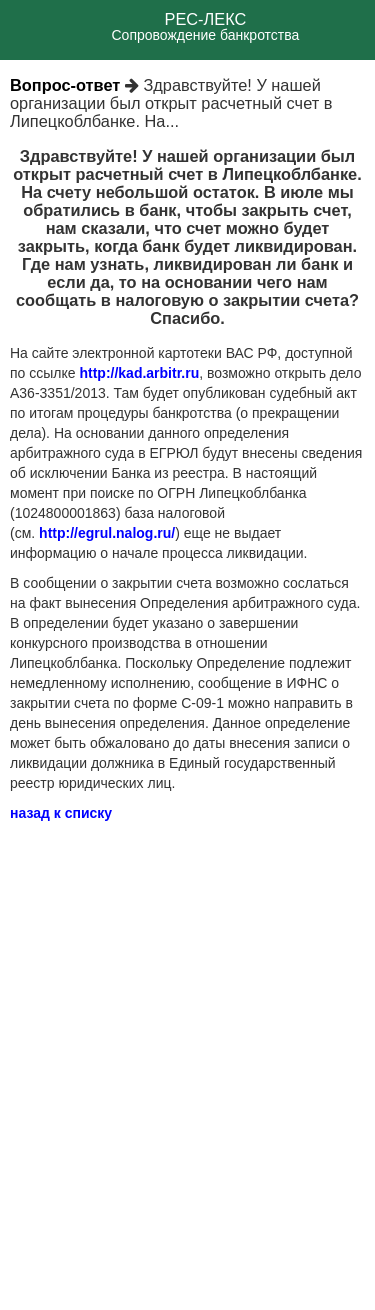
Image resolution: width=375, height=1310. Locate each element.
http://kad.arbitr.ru (139, 373)
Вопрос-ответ (65, 85)
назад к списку (61, 813)
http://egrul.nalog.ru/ (107, 533)
